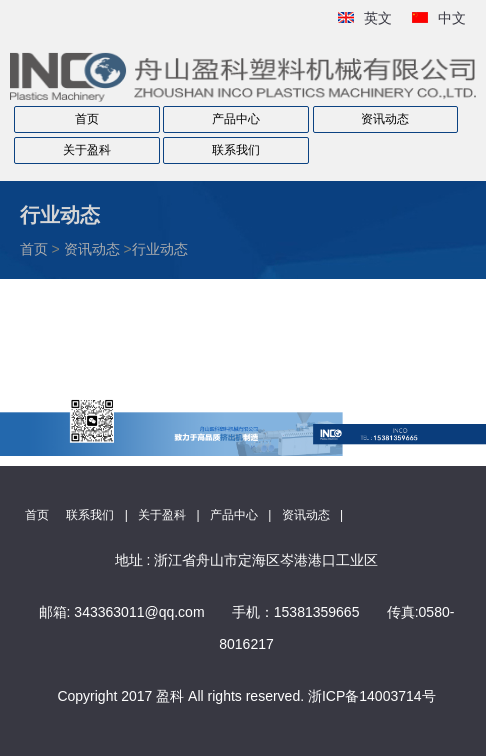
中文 (452, 18)
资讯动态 (385, 119)
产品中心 (236, 119)
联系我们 (236, 150)
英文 (378, 18)
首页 (87, 119)
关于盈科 (87, 150)
